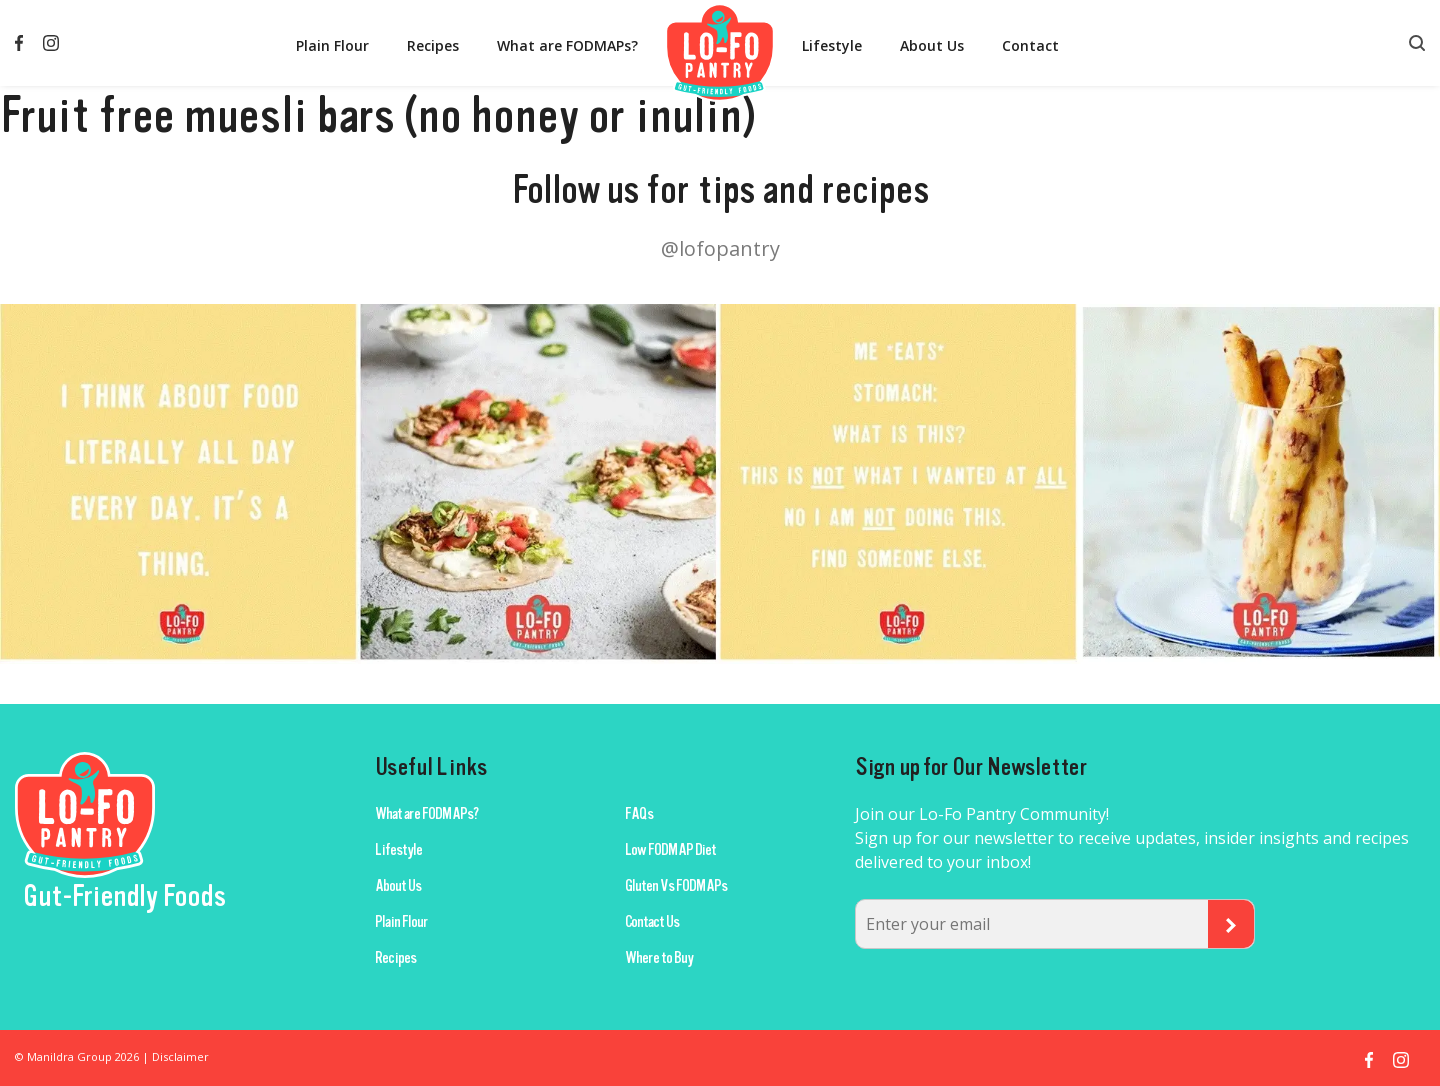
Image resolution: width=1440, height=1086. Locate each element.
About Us (932, 45)
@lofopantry (720, 248)
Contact (1030, 45)
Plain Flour (332, 45)
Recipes (433, 45)
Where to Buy (659, 958)
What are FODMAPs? (567, 45)
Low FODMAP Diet (670, 850)
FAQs (639, 814)
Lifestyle (832, 45)
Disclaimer (180, 1056)
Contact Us (652, 922)
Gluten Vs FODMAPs (676, 886)
